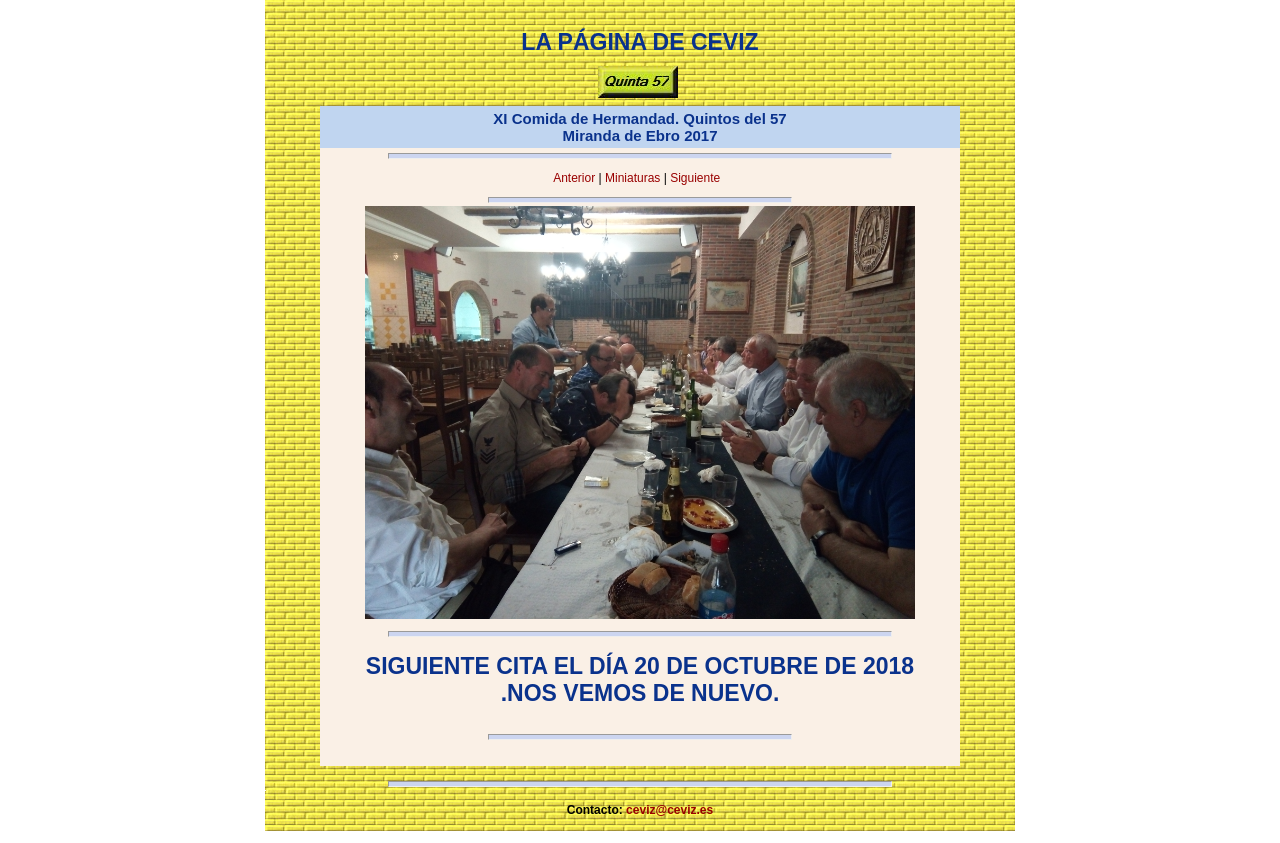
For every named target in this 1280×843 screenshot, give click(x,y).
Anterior (574, 178)
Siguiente (695, 178)
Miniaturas (632, 178)
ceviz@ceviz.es (669, 810)
